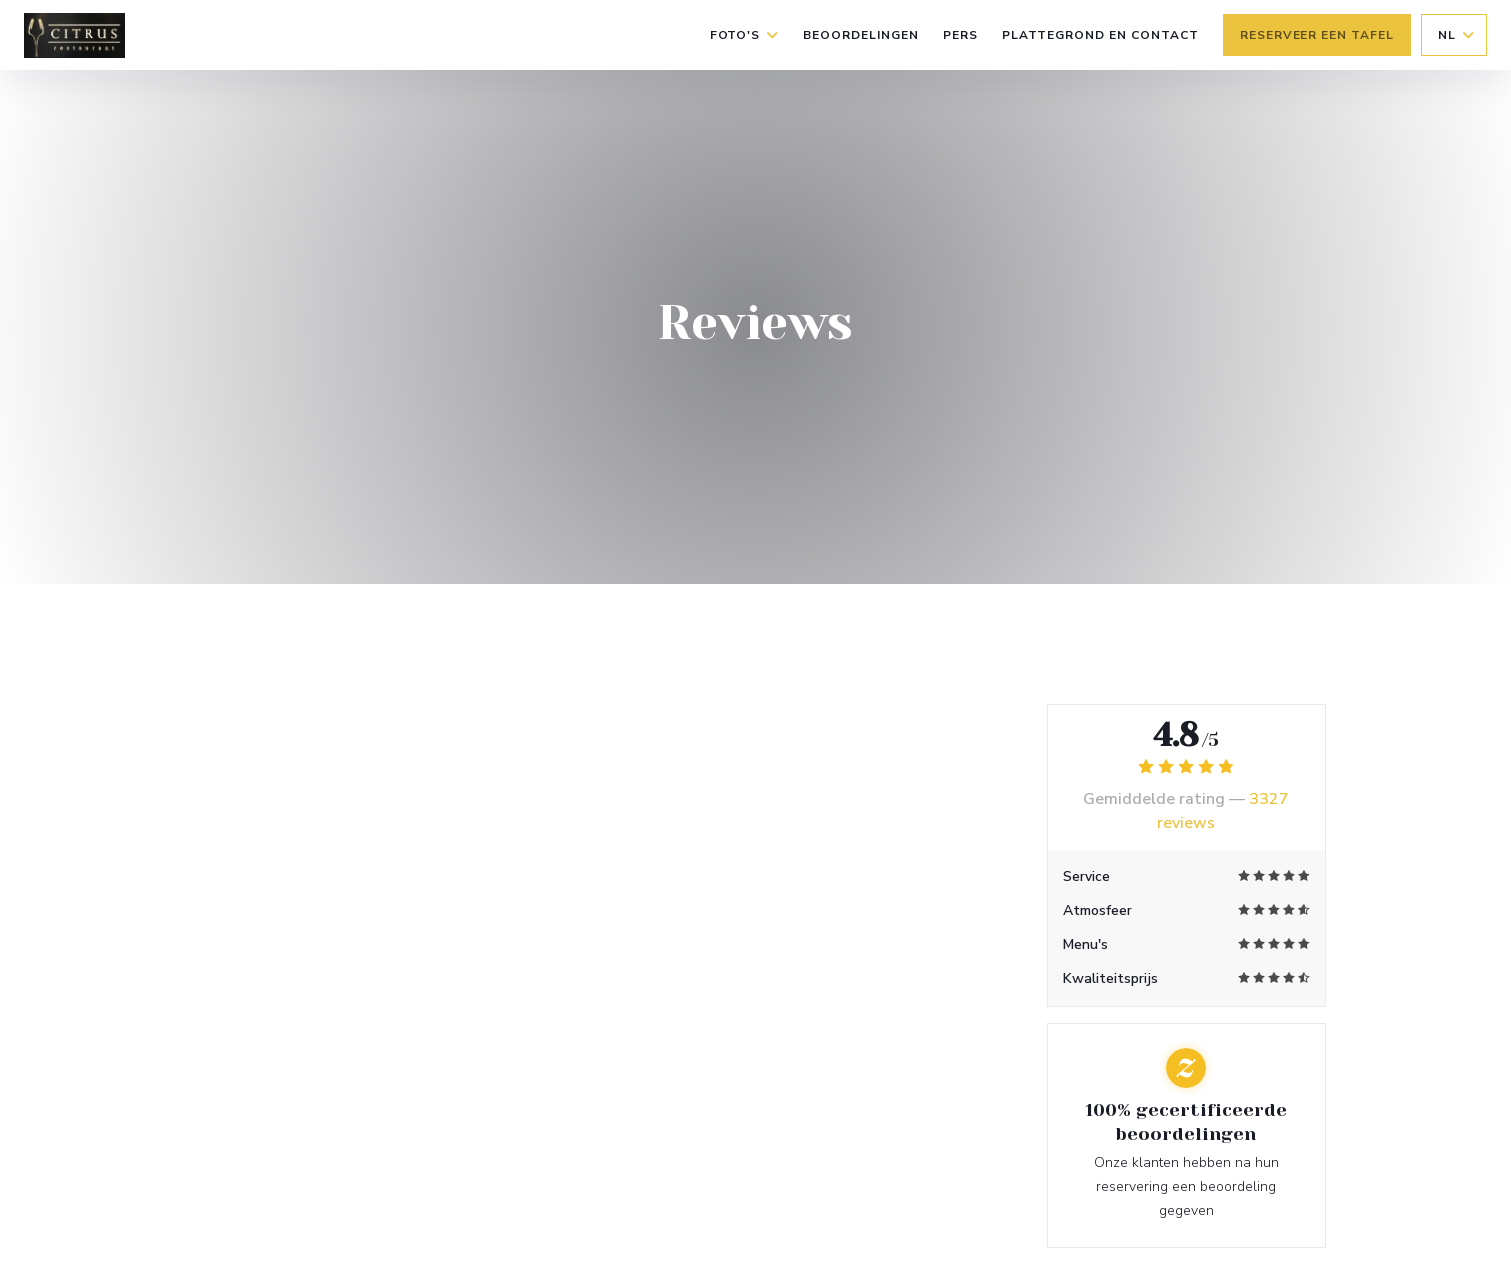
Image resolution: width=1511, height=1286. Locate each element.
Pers (960, 35)
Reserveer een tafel (1317, 35)
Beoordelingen (860, 35)
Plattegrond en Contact (1100, 35)
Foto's (745, 35)
